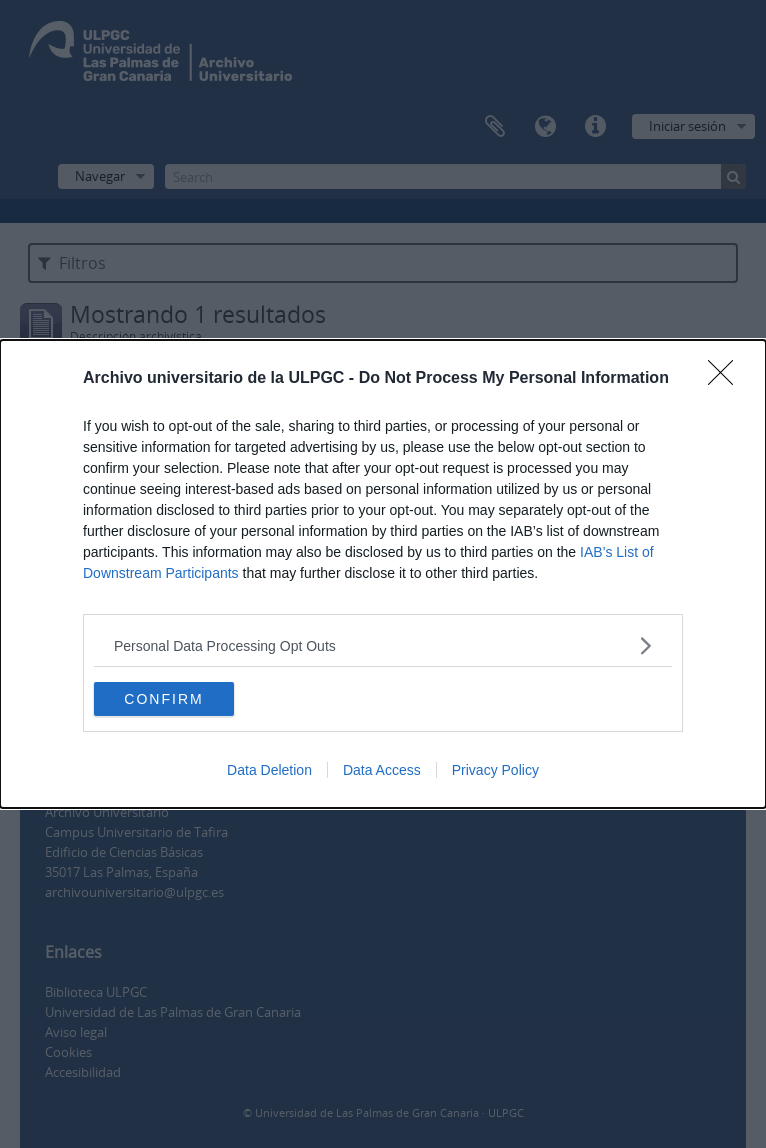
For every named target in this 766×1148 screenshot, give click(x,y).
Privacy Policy (495, 770)
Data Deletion (269, 770)
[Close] (727, 379)
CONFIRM (163, 698)
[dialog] (383, 574)
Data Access (382, 770)
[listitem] (383, 645)
